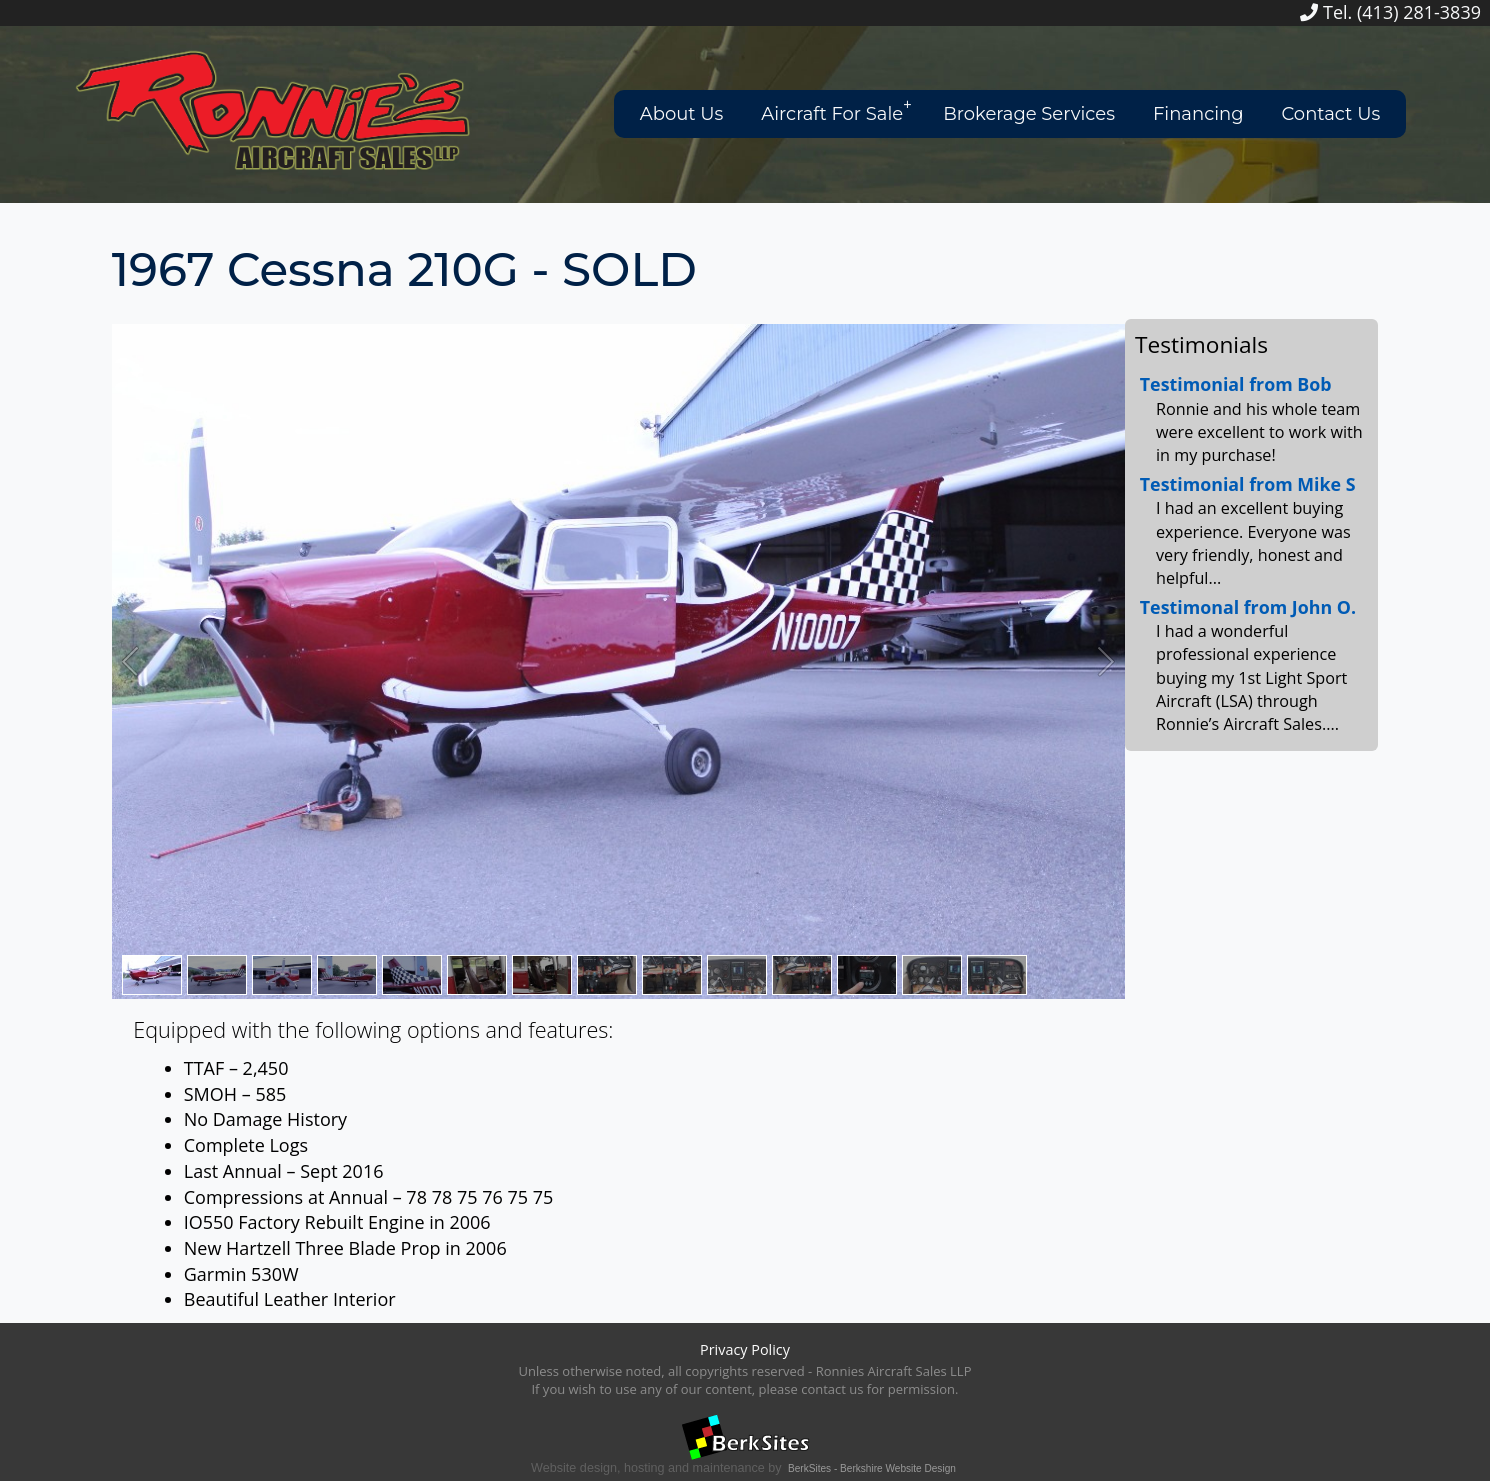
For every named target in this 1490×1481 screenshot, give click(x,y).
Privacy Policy (745, 1349)
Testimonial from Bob (1236, 384)
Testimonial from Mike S (1248, 484)
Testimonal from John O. (1248, 607)
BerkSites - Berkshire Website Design (872, 1468)
